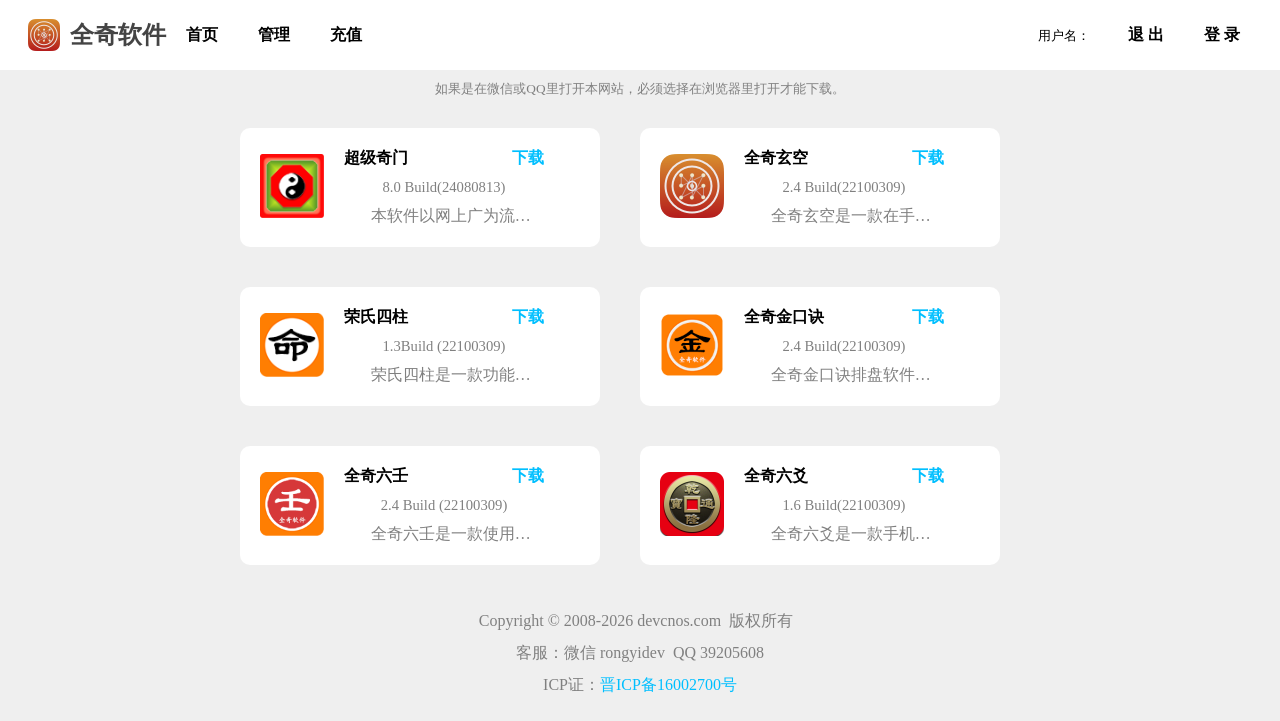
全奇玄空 (776, 157)
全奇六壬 (376, 475)
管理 (274, 34)
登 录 (1222, 34)
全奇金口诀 (784, 316)
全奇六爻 (776, 475)
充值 (346, 34)
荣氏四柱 (376, 316)
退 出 (1146, 34)
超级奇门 (376, 157)
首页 (202, 34)
